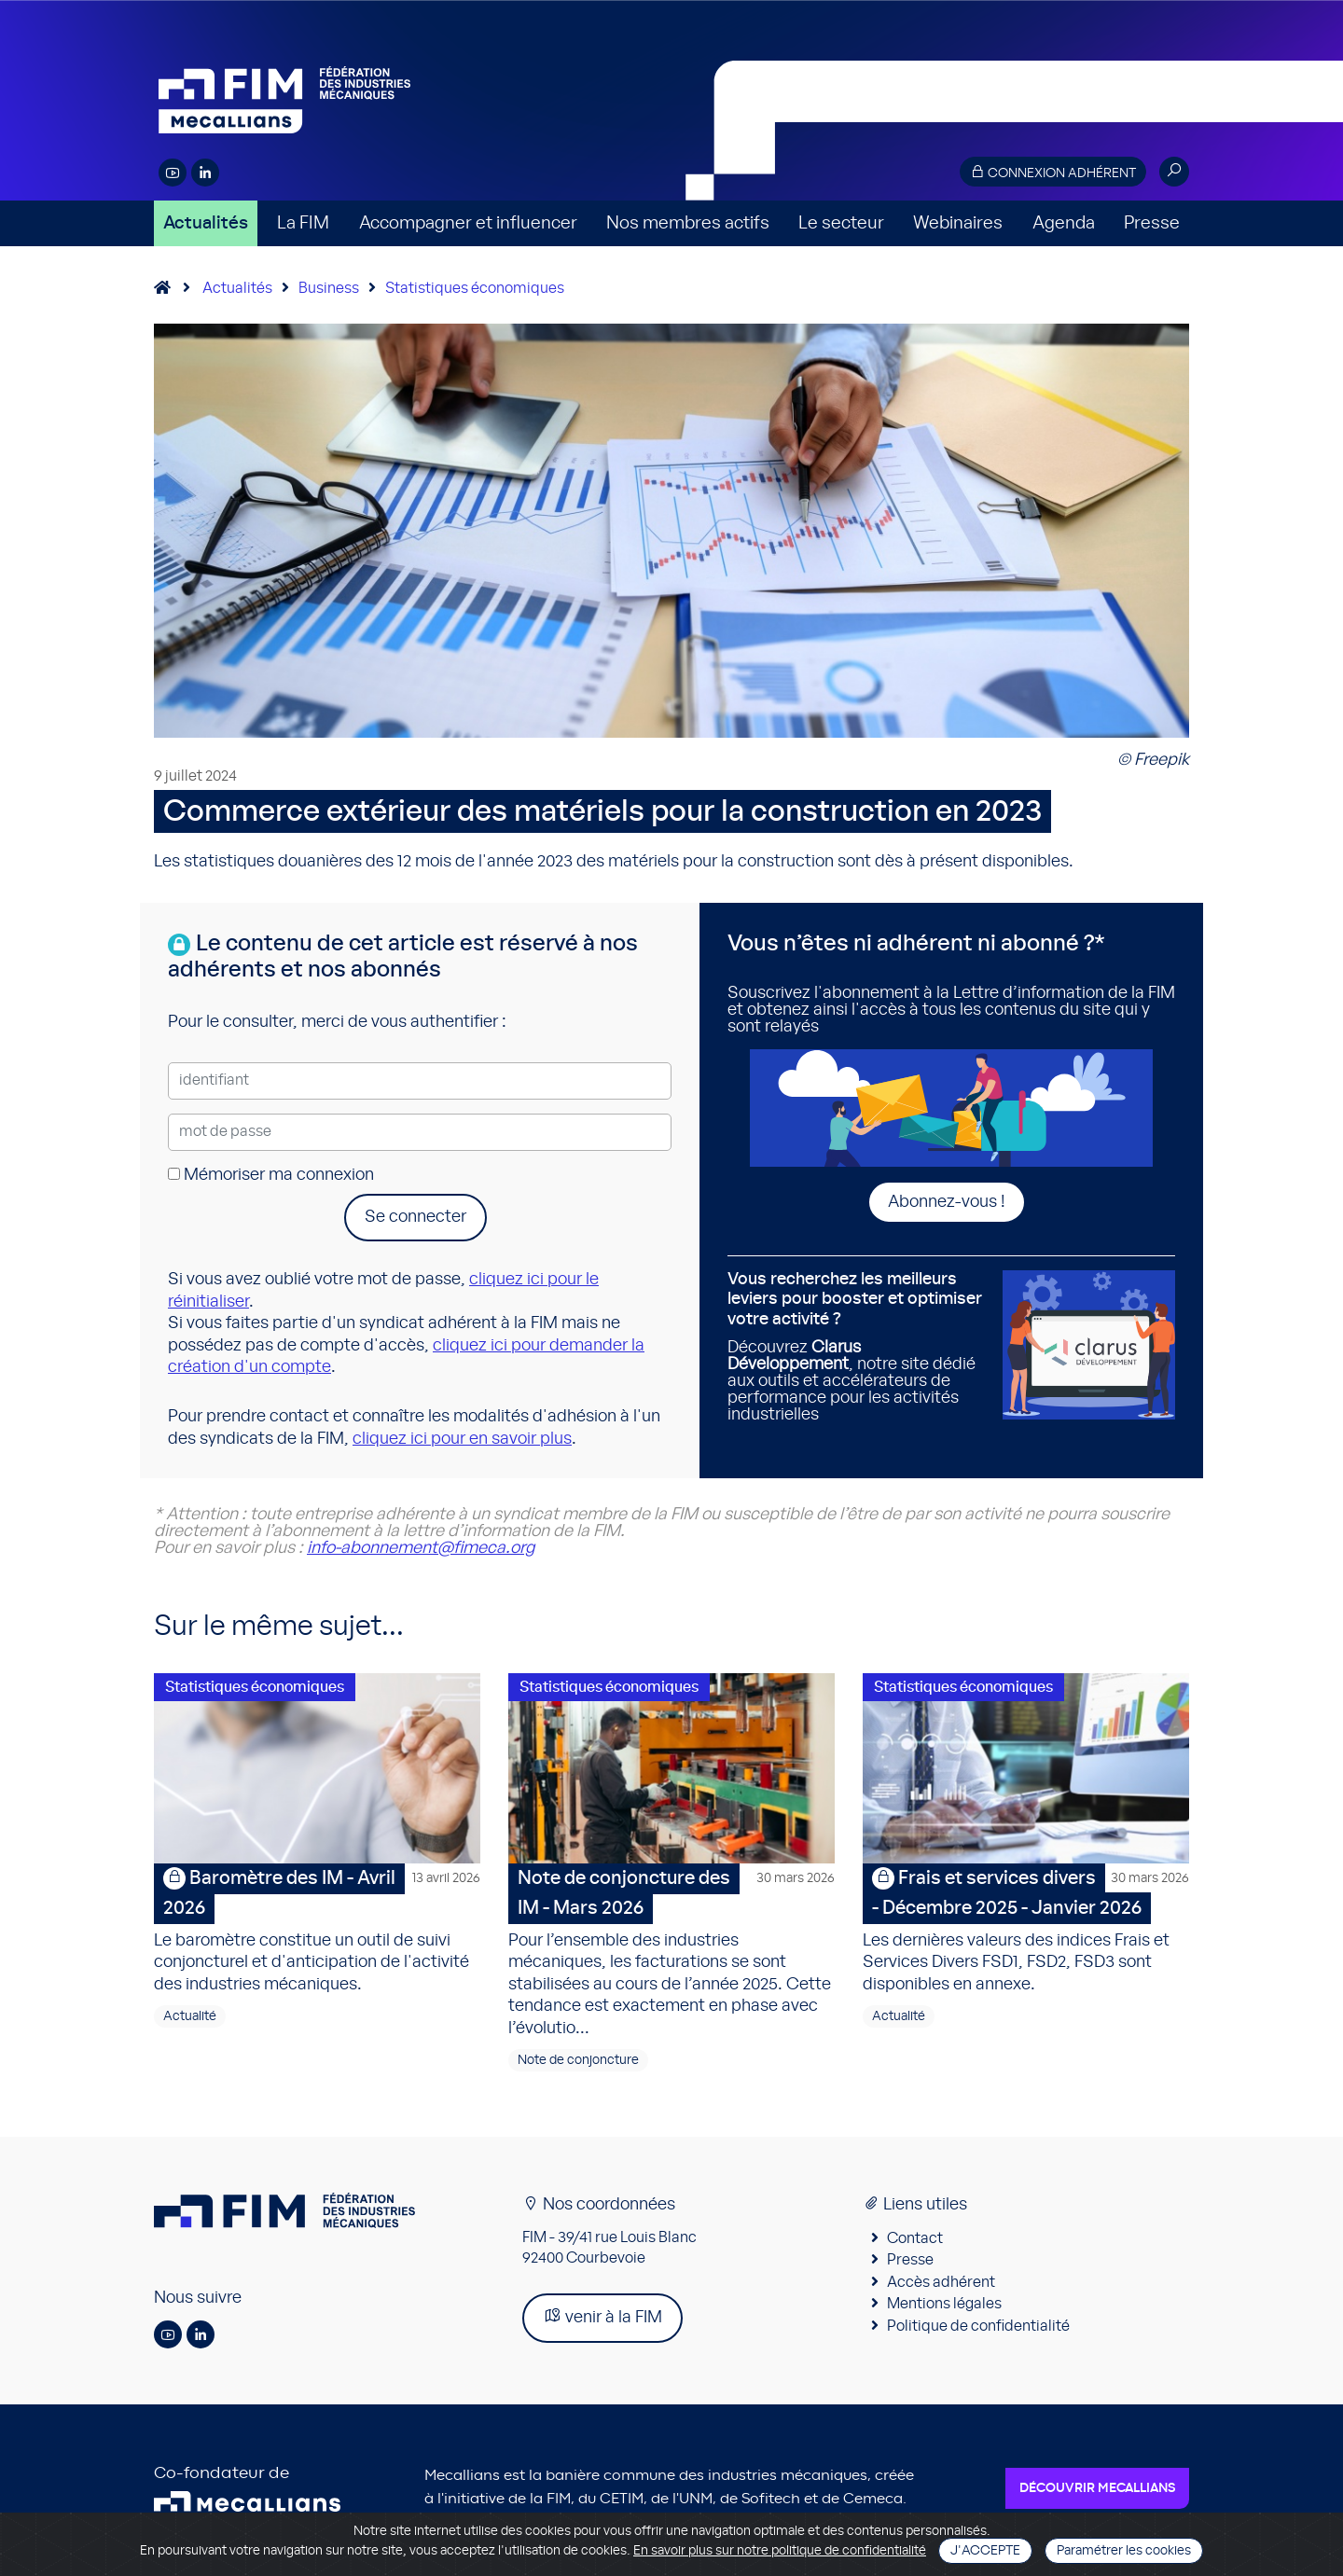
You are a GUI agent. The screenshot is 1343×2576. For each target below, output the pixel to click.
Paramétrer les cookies (1124, 2550)
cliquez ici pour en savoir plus (462, 1439)
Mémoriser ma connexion (271, 1175)
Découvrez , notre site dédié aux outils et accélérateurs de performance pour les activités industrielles (858, 1347)
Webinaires (958, 223)
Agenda (1063, 223)
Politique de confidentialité (978, 2331)
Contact (915, 2244)
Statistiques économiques (474, 288)
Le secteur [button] (841, 223)
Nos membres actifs (687, 223)
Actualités (205, 223)
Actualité (189, 2022)
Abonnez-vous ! (946, 1202)
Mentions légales (944, 2309)
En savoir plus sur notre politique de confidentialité (779, 2550)
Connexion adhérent (1053, 172)
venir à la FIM (602, 2322)
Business (328, 288)
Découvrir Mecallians (1097, 2493)
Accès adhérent (941, 2287)
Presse (1152, 223)
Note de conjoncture (578, 2065)
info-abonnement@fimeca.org (420, 1548)
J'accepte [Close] (985, 2550)
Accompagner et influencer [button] (468, 223)
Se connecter (415, 1217)
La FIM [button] (303, 223)
